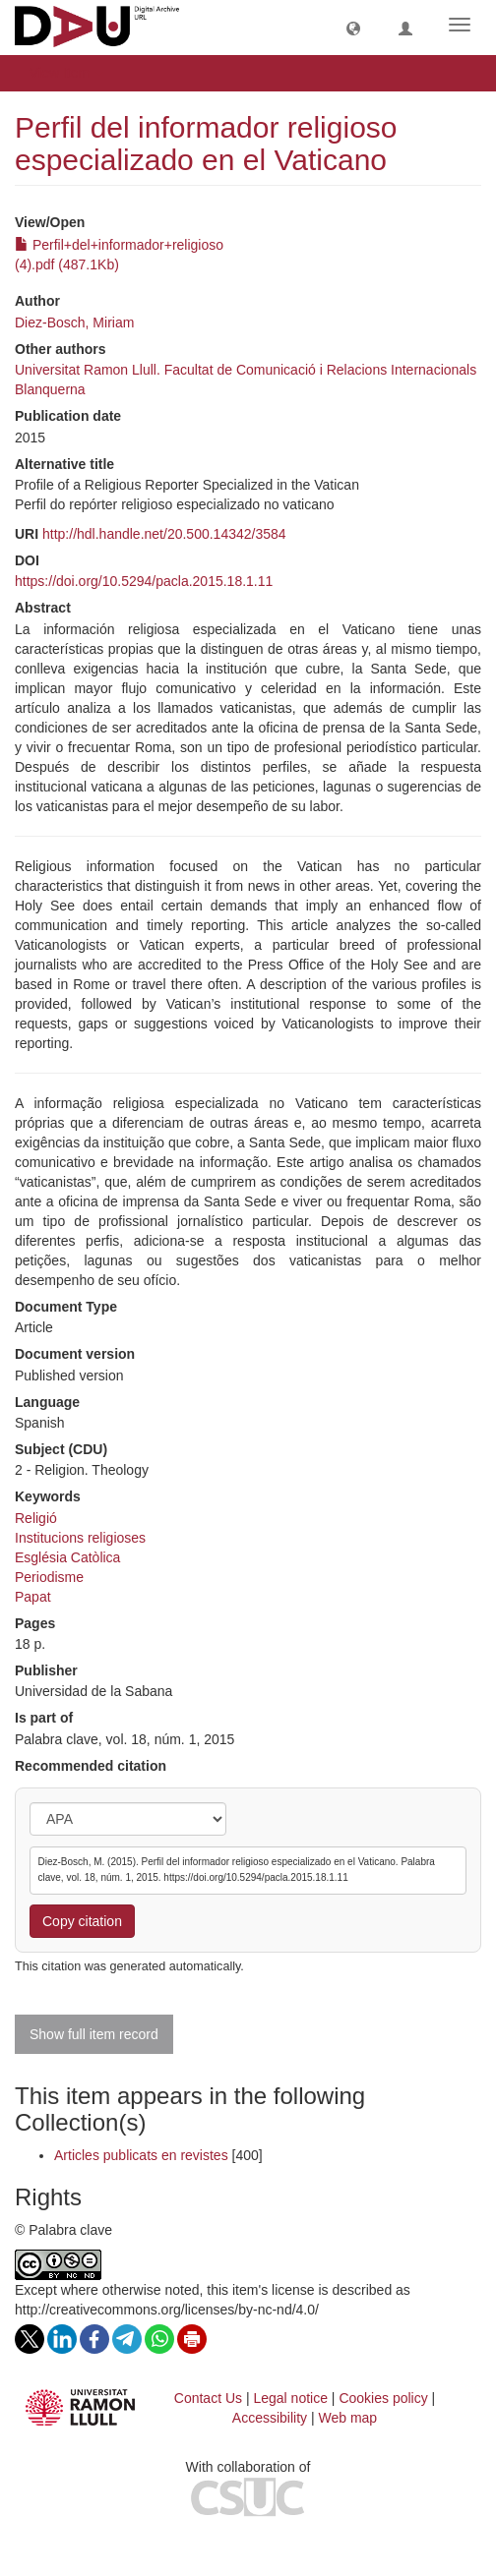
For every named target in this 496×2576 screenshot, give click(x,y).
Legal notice (290, 2398)
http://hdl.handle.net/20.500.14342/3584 (164, 534)
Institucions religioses (80, 1538)
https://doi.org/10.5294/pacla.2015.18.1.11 (144, 581)
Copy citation (82, 1921)
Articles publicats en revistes (141, 2155)
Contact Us (208, 2398)
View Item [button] (66, 73)
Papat (33, 1597)
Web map (348, 2418)
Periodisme (49, 1577)
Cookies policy (383, 2398)
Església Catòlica (67, 1557)
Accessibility (269, 2418)
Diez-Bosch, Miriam (74, 322)
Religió (36, 1518)
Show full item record (94, 2034)
